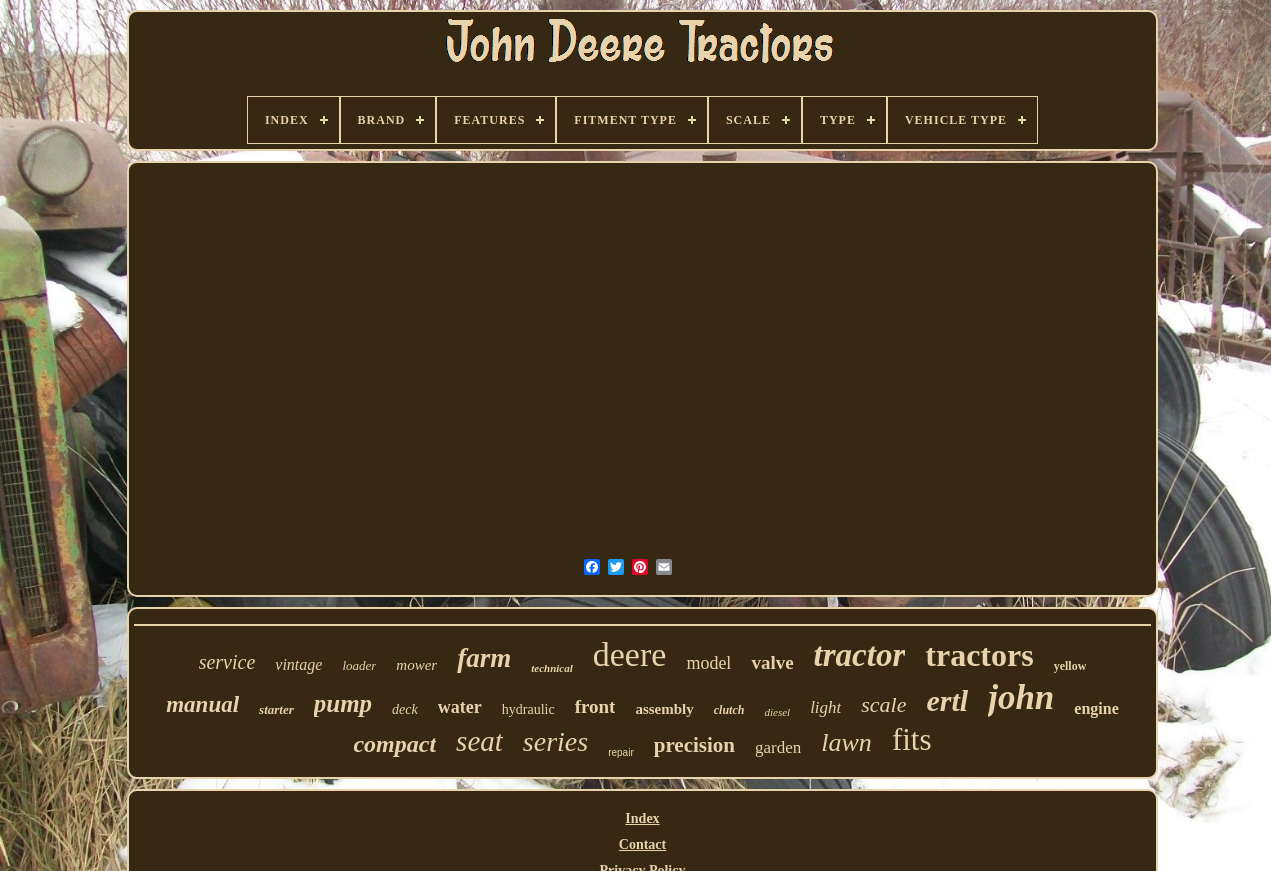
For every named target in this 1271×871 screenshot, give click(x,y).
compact (394, 744)
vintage (298, 664)
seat (479, 741)
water (460, 707)
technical (552, 668)
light (825, 707)
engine (1096, 708)
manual (202, 704)
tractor (860, 655)
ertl (948, 700)
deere (630, 654)
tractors (979, 655)
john (1021, 697)
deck (405, 709)
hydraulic (528, 709)
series (555, 741)
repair (621, 752)
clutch (729, 710)
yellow (1070, 666)
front (595, 706)
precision (694, 745)
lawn (846, 742)
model (708, 663)
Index (642, 818)
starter (276, 709)
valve (772, 662)
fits (912, 739)
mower (416, 665)
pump (343, 703)
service (227, 662)
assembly (664, 709)
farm (484, 658)
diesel (777, 712)
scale (883, 704)
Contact (642, 844)
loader (359, 665)
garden (778, 747)
